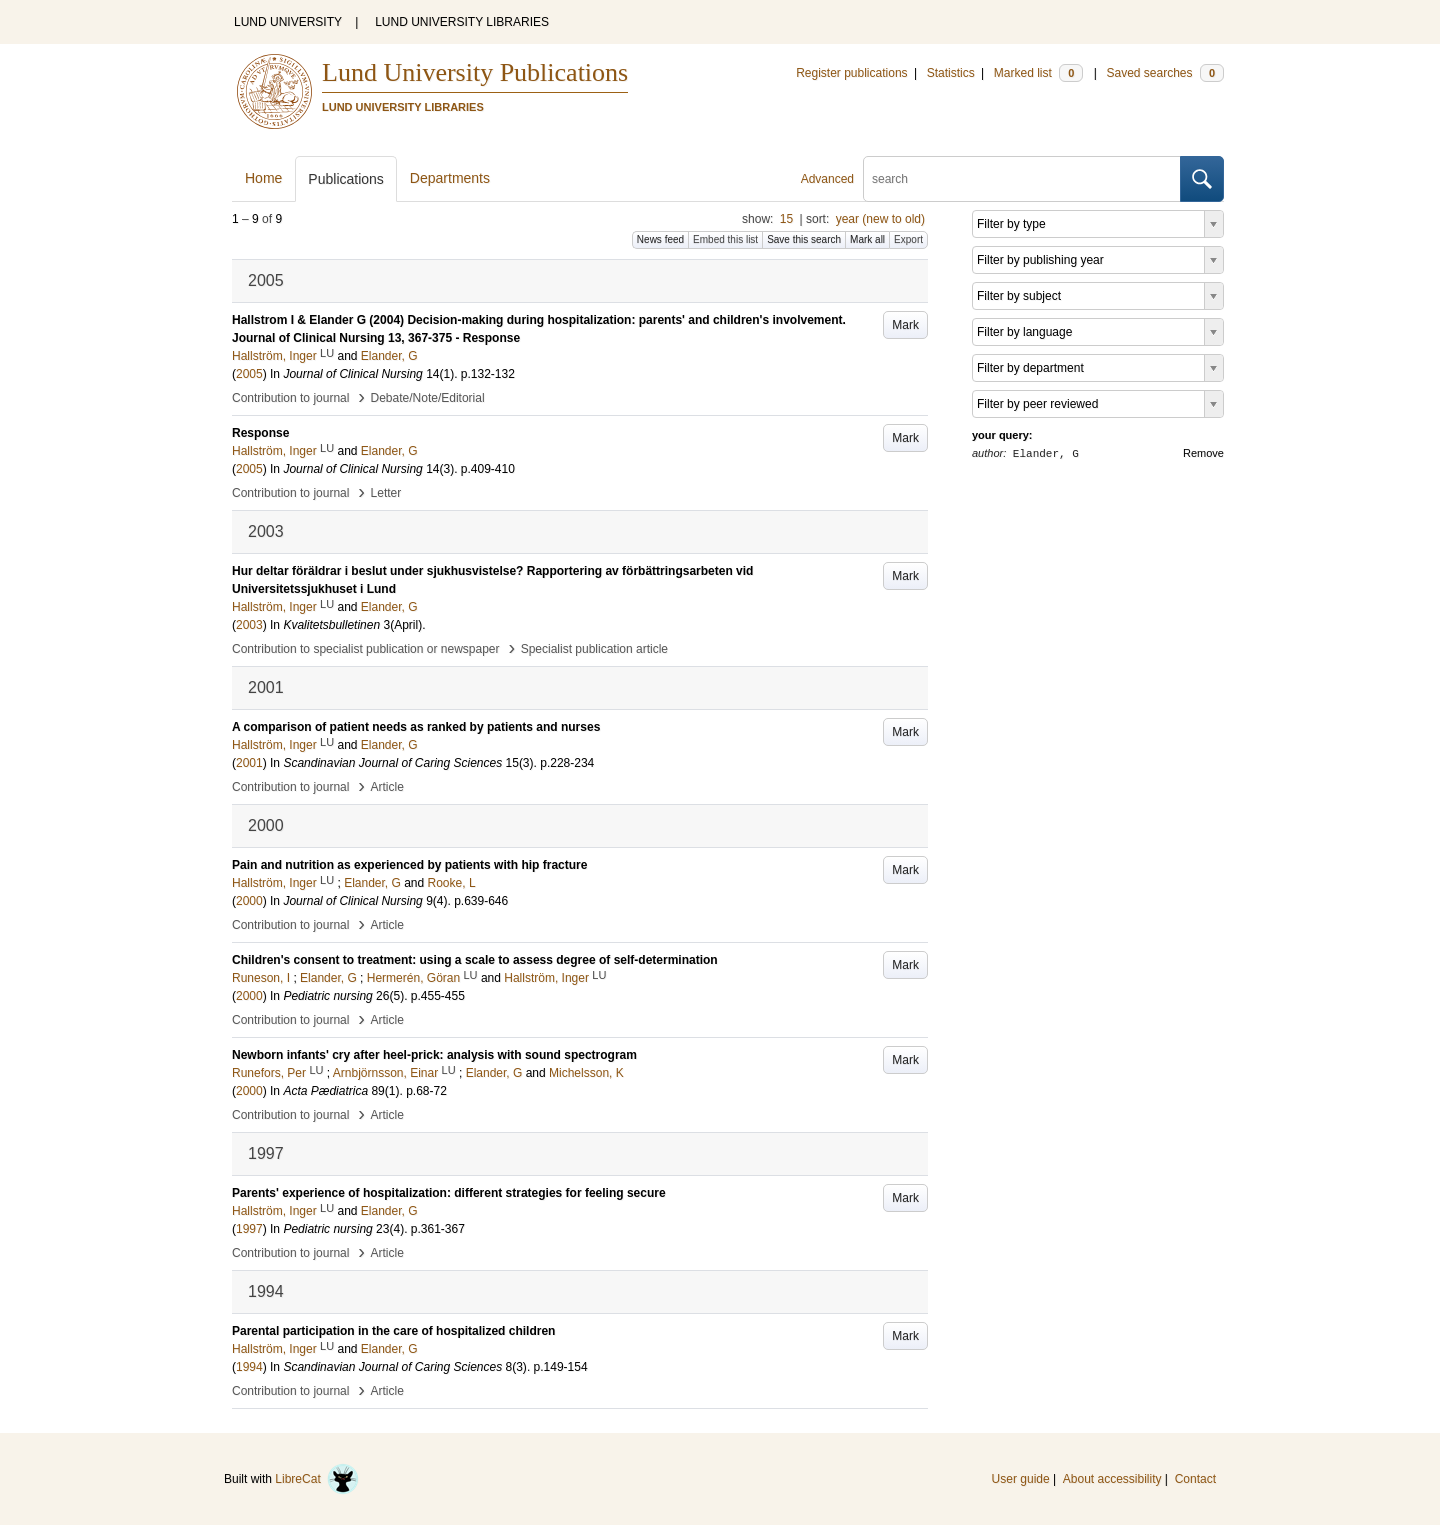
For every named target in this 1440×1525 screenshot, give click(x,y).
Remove (1203, 453)
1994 (249, 1367)
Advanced (827, 179)
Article (387, 787)
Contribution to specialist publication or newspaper (366, 649)
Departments (450, 178)
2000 (249, 901)
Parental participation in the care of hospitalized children (393, 1331)
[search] (1022, 179)
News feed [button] (660, 239)
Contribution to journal (290, 398)
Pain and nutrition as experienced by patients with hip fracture (409, 865)
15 (786, 219)
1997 (249, 1229)
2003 (249, 625)
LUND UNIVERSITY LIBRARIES (462, 22)
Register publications (851, 73)
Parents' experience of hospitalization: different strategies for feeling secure (449, 1193)
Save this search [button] (804, 239)
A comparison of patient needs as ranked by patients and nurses (416, 727)
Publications (346, 179)
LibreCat (317, 1479)
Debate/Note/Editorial (428, 398)
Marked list (1038, 73)
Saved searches (1165, 73)
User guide (1021, 1479)
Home (263, 178)
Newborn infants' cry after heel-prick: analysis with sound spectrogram (434, 1055)
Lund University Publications (475, 72)
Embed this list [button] (725, 239)
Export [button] (908, 239)
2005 (249, 374)
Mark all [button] (867, 239)
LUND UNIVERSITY (288, 22)
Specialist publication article (594, 649)
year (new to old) (880, 219)
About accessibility (1112, 1479)
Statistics (951, 73)
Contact (1195, 1479)
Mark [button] (905, 325)
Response (260, 433)
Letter (386, 493)
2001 (249, 763)
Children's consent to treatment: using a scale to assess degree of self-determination (475, 960)
